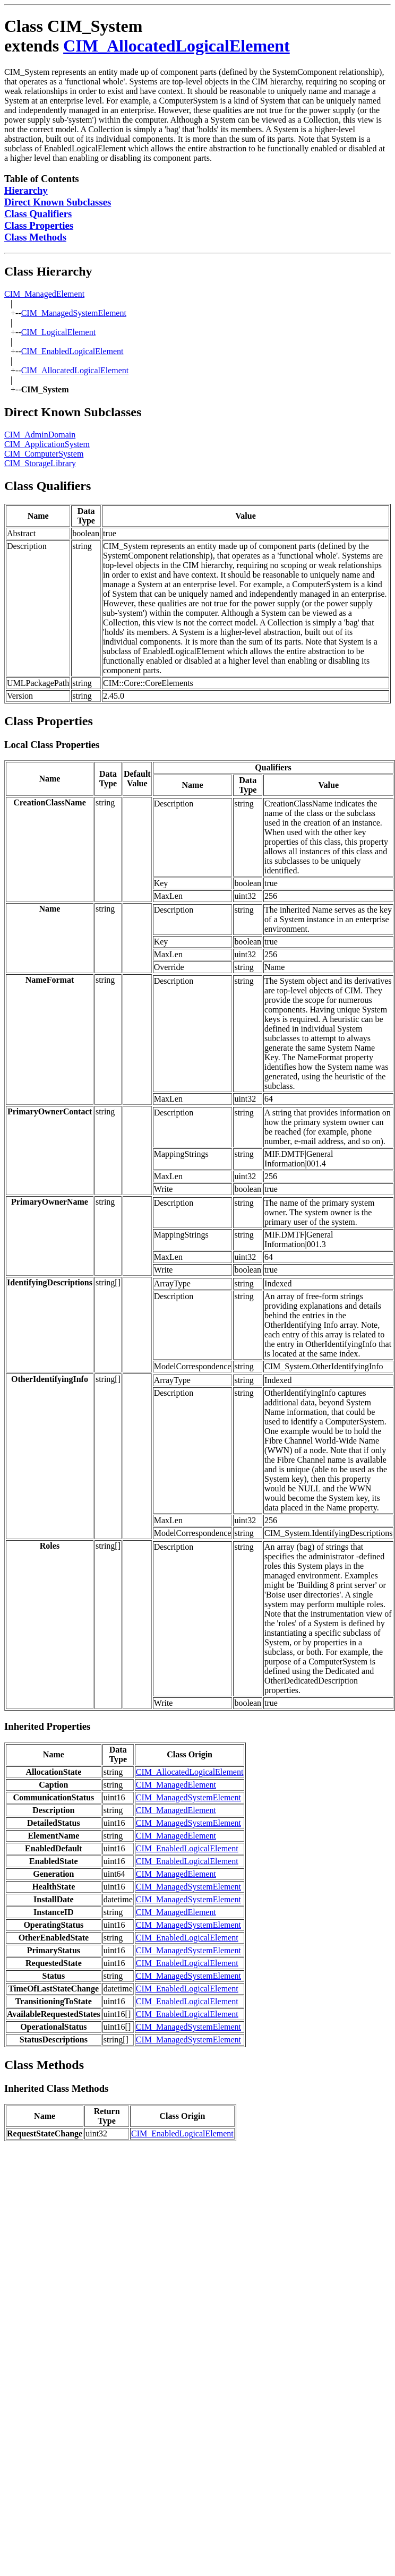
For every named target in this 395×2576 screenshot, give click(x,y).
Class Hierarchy (48, 271)
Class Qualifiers (38, 213)
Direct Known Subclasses (57, 202)
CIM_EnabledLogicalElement (72, 351)
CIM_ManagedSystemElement (73, 312)
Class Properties (38, 225)
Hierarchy (26, 190)
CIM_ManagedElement (44, 293)
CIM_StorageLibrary (40, 463)
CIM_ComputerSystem (43, 453)
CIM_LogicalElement (58, 332)
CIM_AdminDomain (39, 434)
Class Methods (35, 237)
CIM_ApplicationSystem (47, 444)
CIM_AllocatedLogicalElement (176, 45)
